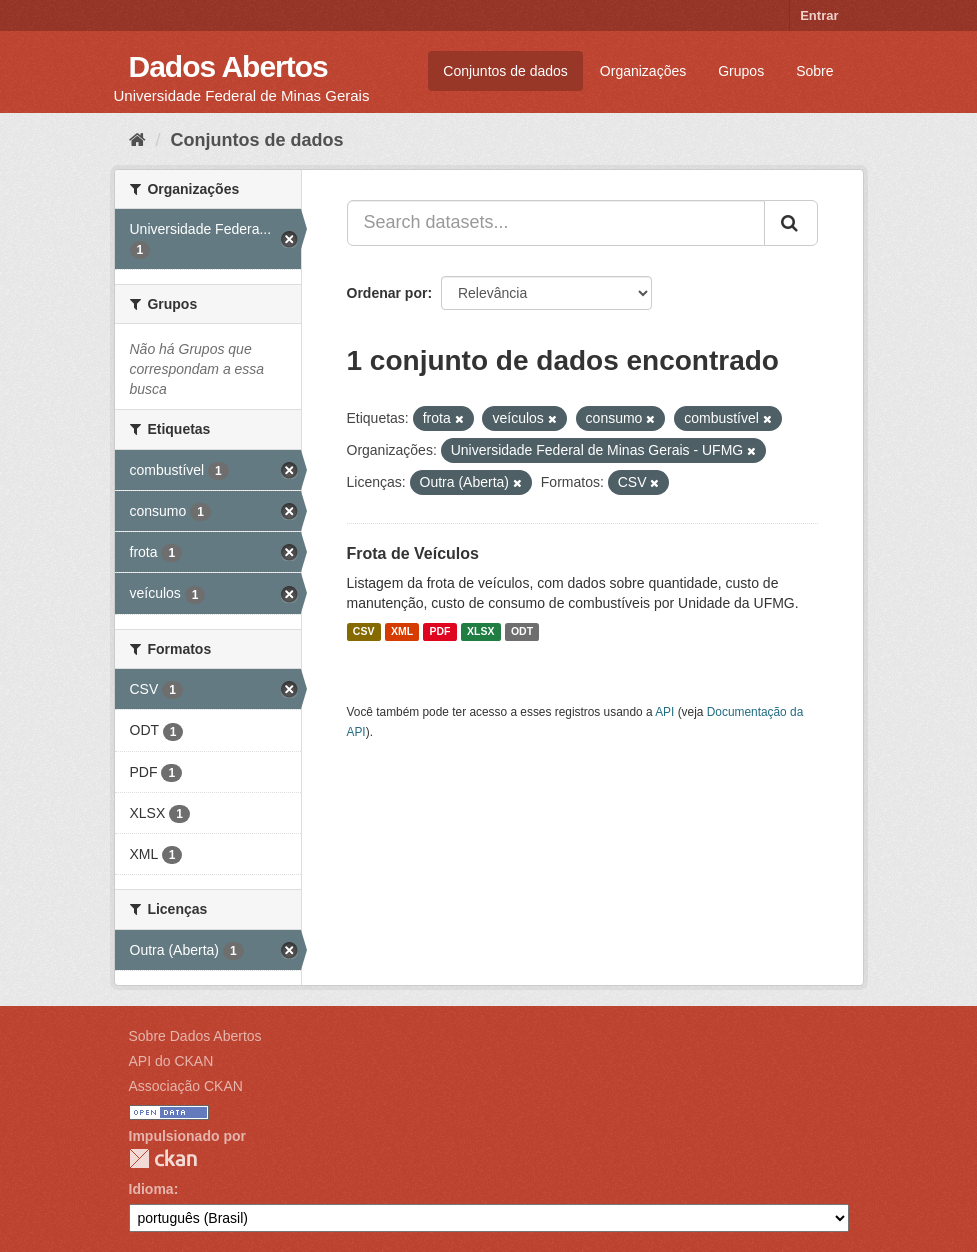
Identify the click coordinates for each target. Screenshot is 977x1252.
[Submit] (791, 223)
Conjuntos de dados (505, 71)
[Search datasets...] (556, 223)
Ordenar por (387, 293)
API (664, 712)
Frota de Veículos (413, 553)
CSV (364, 632)
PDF (440, 632)
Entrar (819, 15)
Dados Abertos (228, 66)
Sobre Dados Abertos (195, 1036)
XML (402, 632)
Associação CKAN (186, 1086)
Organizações (643, 71)
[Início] (137, 140)
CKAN (163, 1158)
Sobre (814, 71)
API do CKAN (171, 1061)
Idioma (151, 1189)
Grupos (741, 71)
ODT (522, 632)
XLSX (480, 632)
